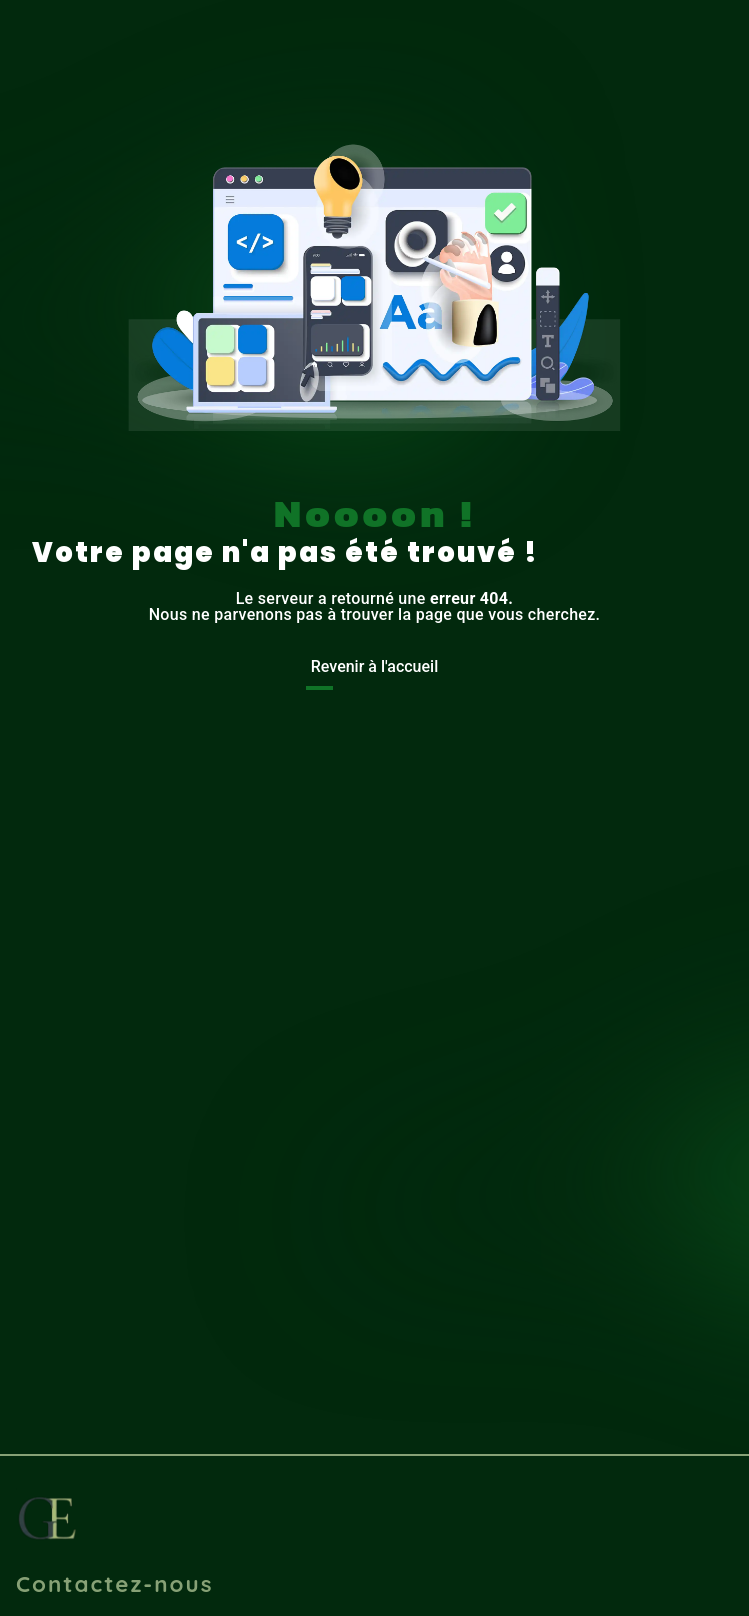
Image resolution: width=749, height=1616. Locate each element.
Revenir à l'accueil (374, 666)
